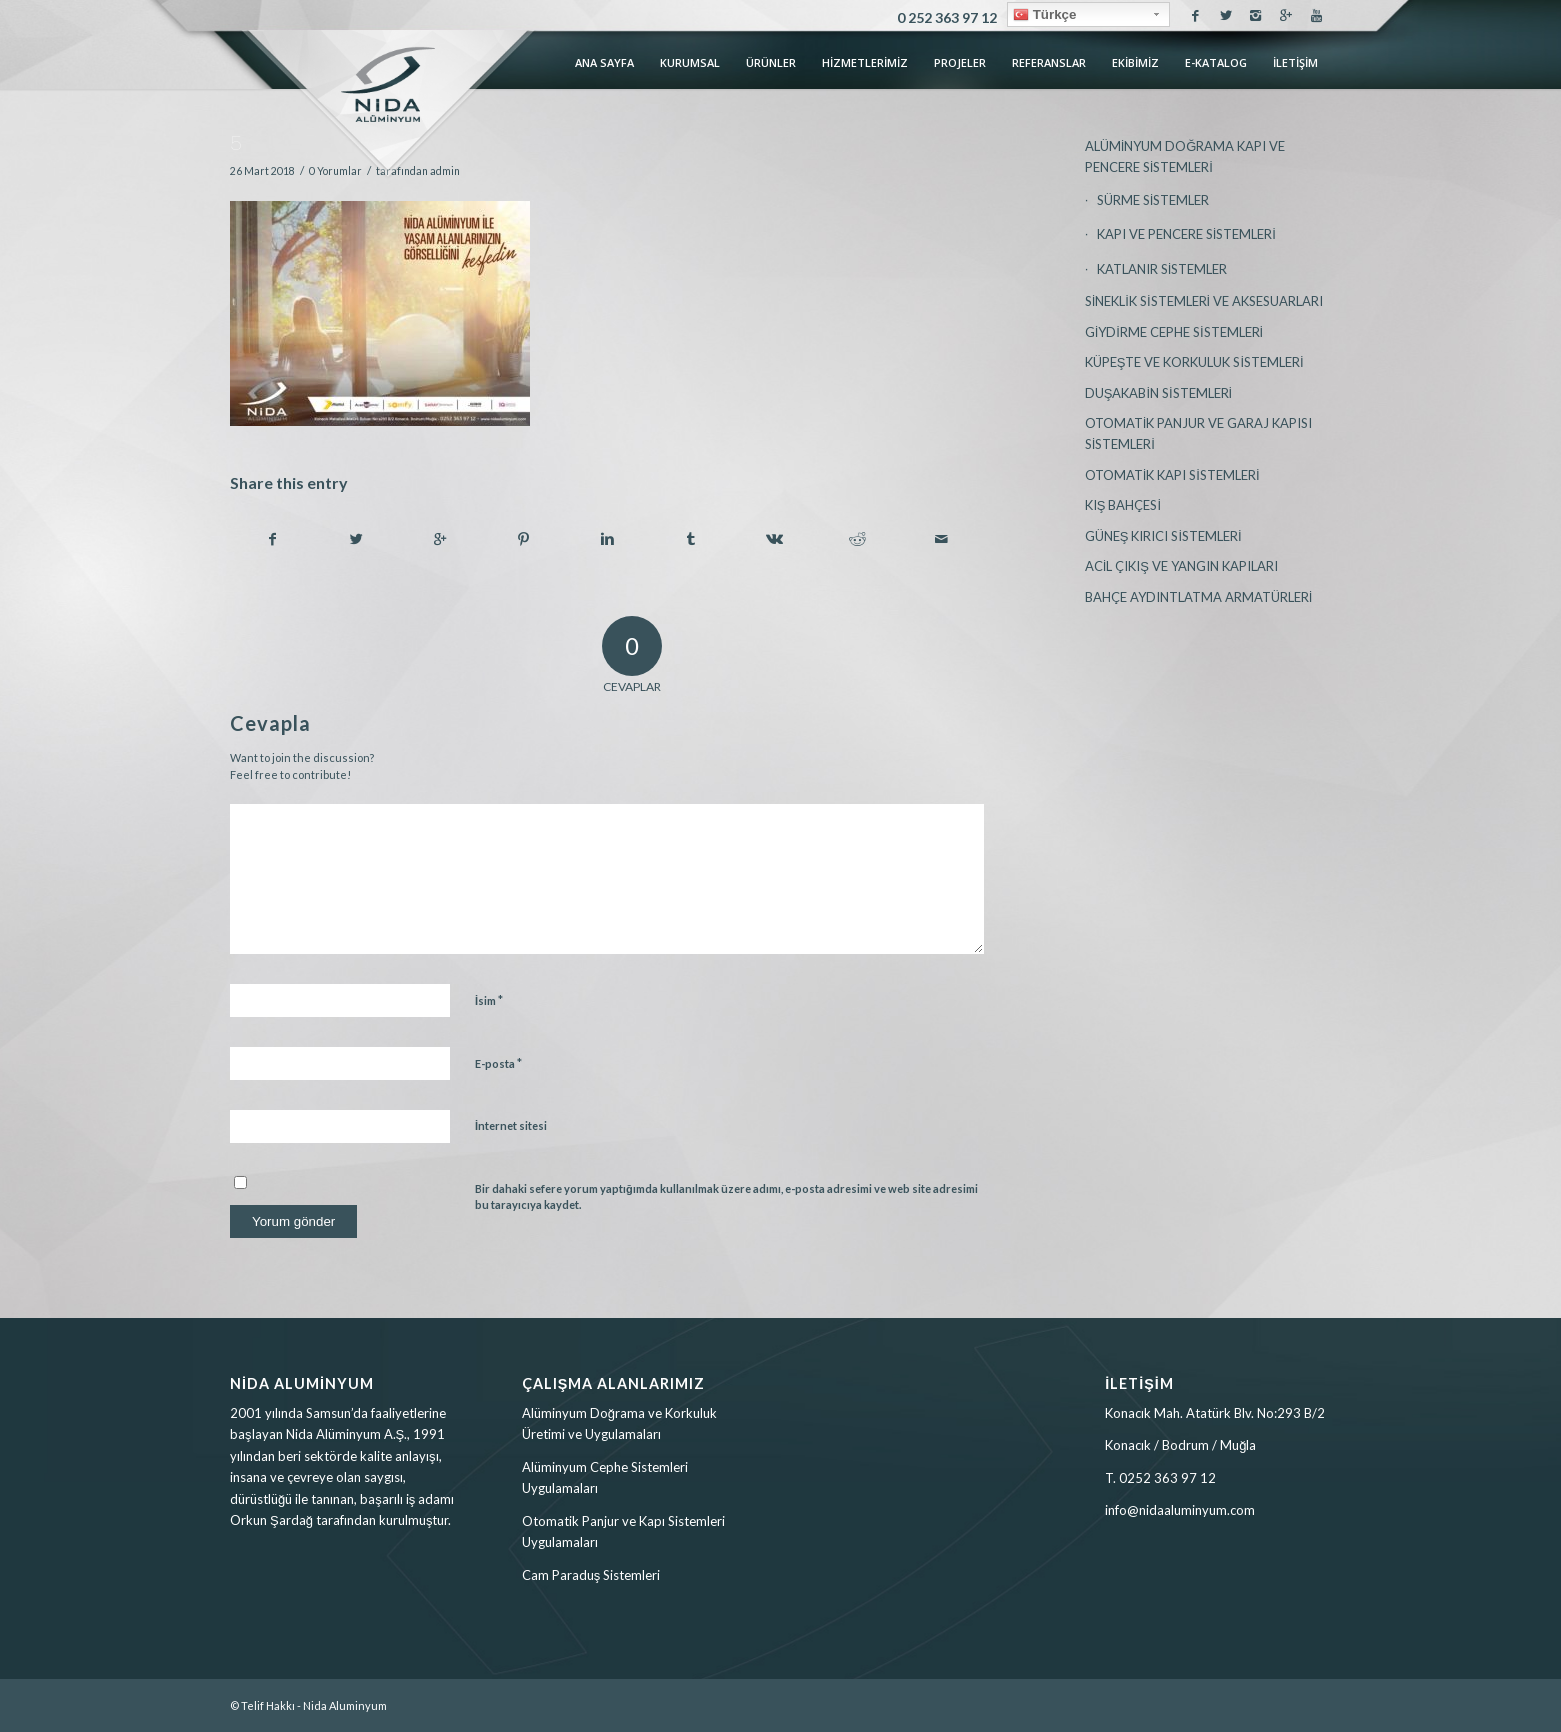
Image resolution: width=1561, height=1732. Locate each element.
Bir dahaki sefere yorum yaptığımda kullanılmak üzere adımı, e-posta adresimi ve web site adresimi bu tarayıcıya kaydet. (726, 1197)
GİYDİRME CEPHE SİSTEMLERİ (1174, 332)
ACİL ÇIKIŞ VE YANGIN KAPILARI (1181, 566)
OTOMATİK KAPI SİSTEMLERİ (1172, 475)
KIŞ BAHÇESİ (1123, 505)
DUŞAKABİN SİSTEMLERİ (1159, 393)
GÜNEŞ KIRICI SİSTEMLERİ (1163, 536)
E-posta (498, 1063)
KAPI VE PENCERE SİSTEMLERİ (1186, 234)
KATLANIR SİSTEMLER (1162, 269)
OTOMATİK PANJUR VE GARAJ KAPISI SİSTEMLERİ (1199, 433)
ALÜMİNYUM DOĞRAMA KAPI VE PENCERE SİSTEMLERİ (1185, 156)
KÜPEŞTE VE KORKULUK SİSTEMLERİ (1194, 362)
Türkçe (1044, 15)
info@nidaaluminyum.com (1180, 1510)
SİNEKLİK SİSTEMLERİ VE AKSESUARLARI (1204, 301)
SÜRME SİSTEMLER (1153, 200)
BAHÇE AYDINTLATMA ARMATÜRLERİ (1199, 597)
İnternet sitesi (511, 1125)
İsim (489, 1000)
